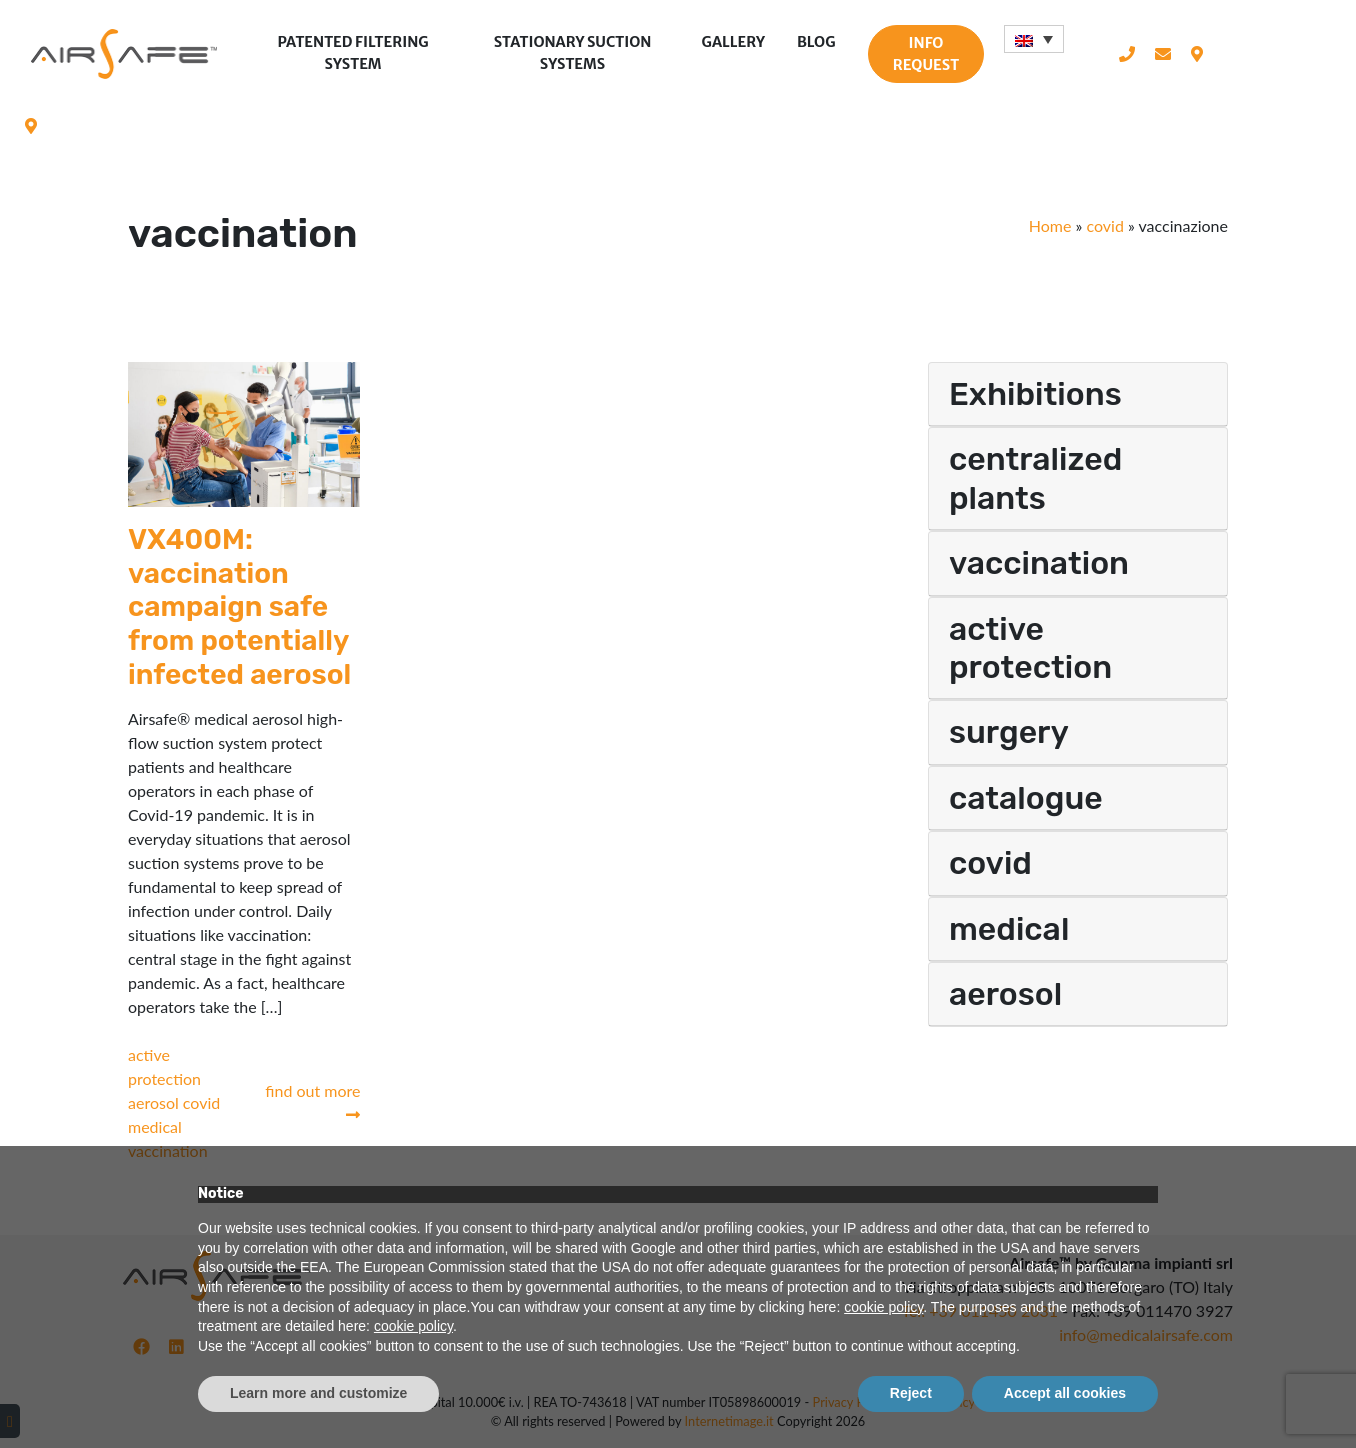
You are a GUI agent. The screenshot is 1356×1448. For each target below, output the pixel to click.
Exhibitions (1035, 394)
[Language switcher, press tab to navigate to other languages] (1034, 39)
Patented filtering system (352, 53)
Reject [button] (911, 1393)
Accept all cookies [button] (1065, 1393)
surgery (1009, 732)
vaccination (1039, 563)
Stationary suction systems (573, 53)
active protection (1030, 648)
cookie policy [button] (883, 1307)
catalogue (1026, 798)
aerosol (155, 1102)
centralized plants (1035, 478)
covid (1104, 225)
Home (1050, 225)
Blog (816, 42)
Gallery (733, 42)
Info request (926, 54)
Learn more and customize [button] (318, 1393)
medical (155, 1126)
